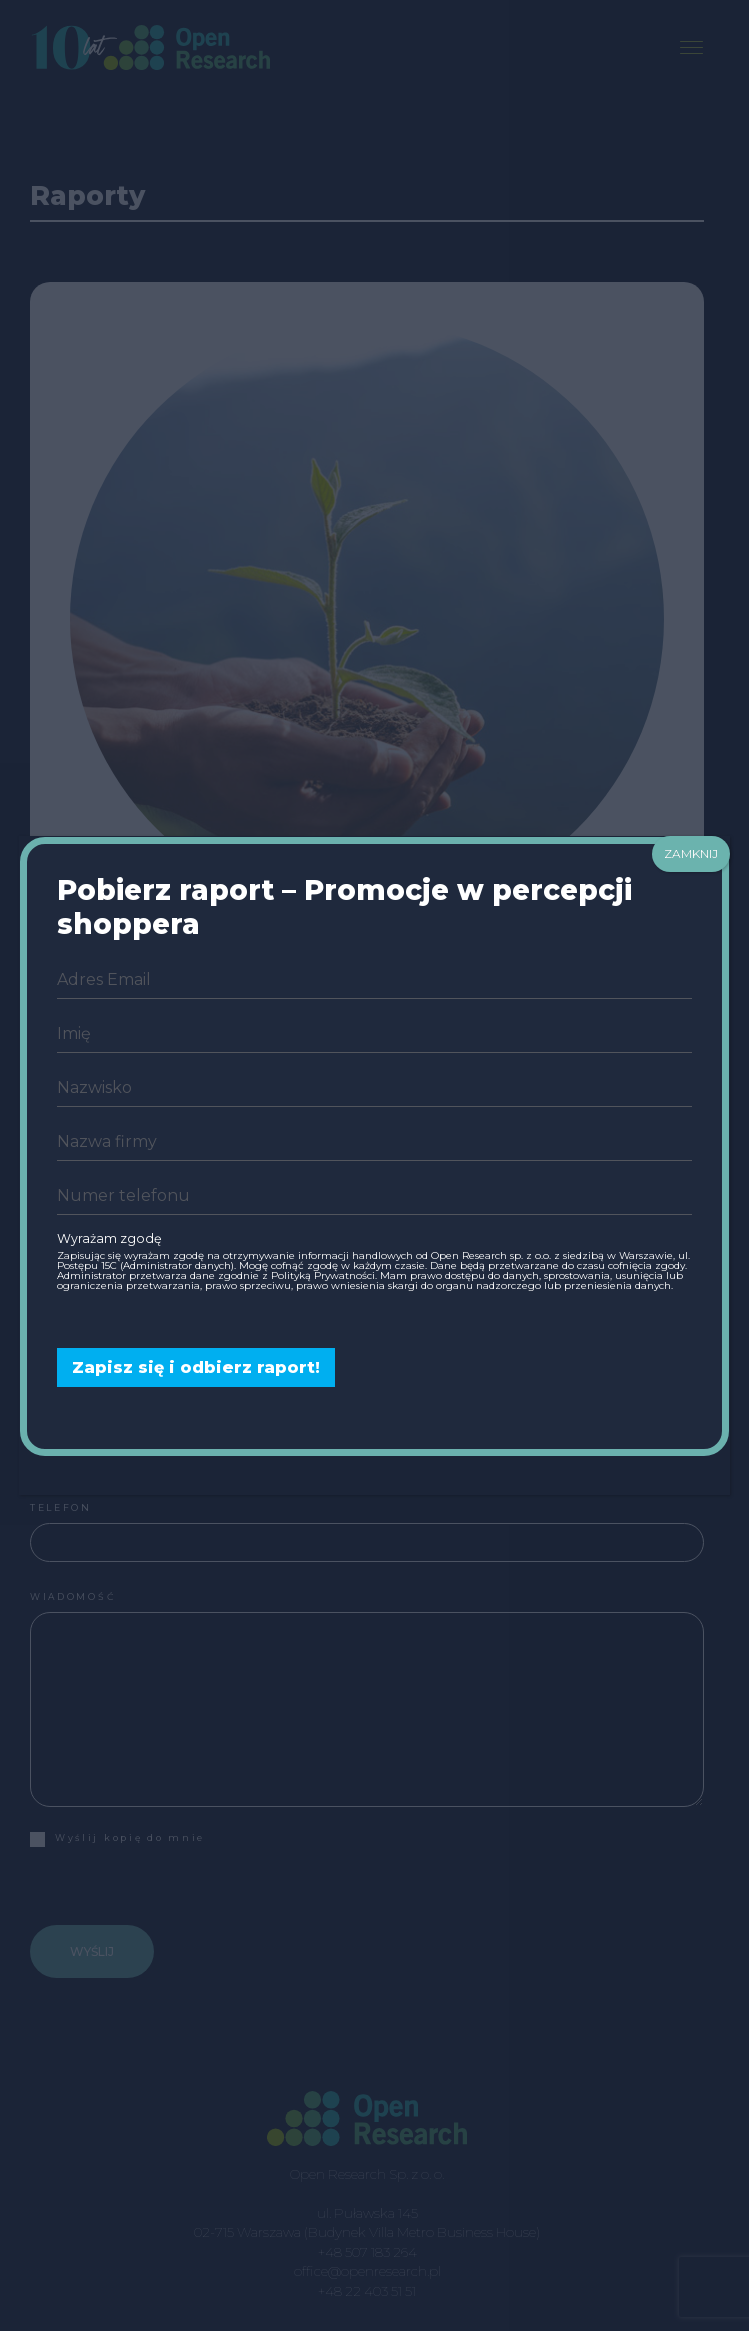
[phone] (375, 1196)
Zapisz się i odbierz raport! (196, 1367)
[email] (375, 980)
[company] (375, 1142)
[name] (375, 1034)
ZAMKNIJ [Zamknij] (691, 853)
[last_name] (375, 1088)
